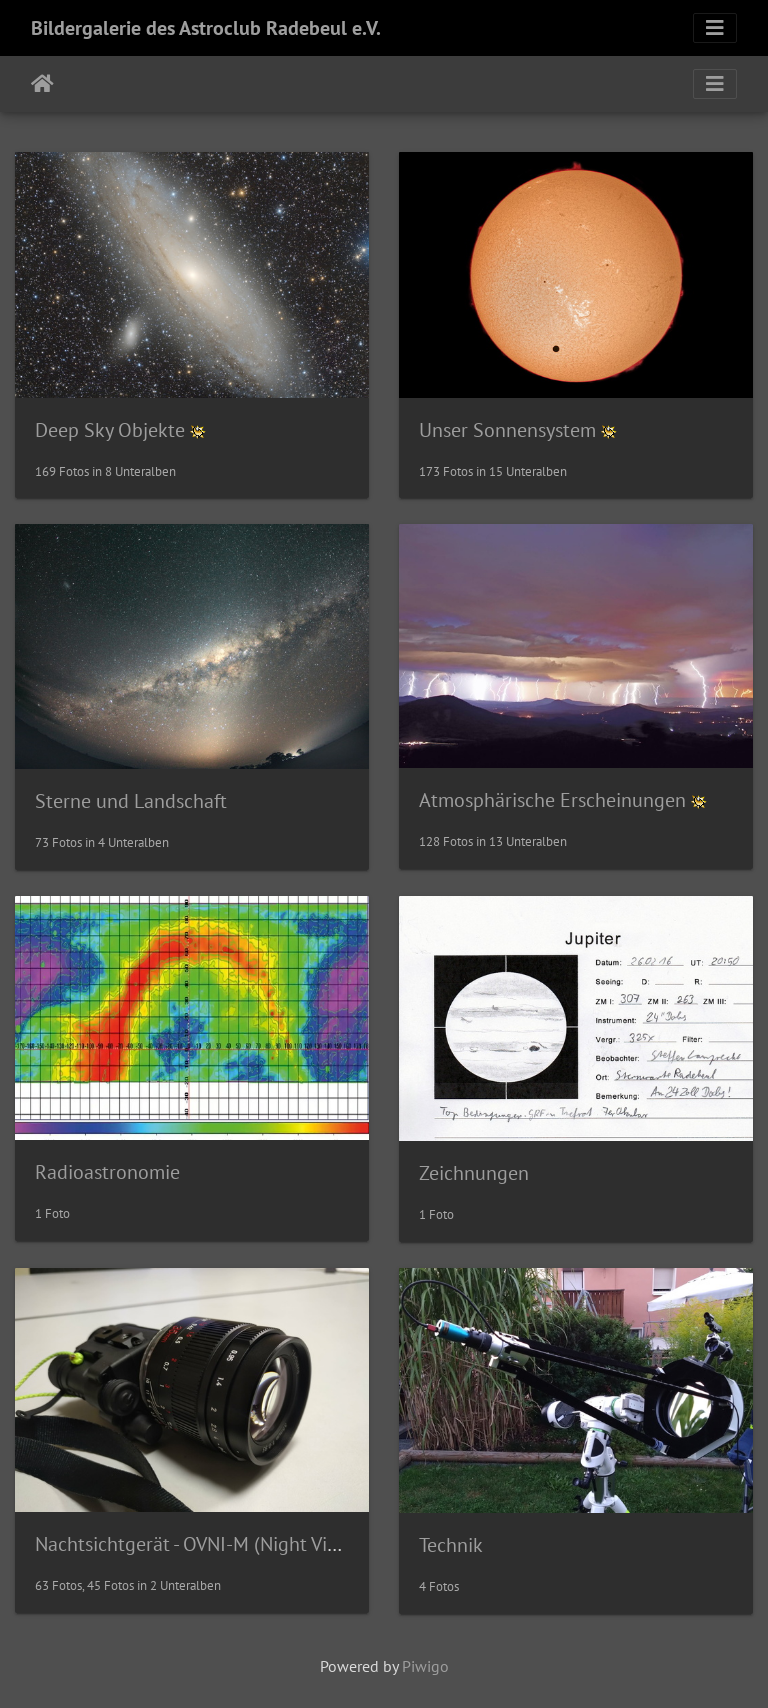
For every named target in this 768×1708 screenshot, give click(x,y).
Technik (451, 1545)
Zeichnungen (474, 1173)
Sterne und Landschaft (131, 801)
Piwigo (425, 1666)
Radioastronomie (107, 1172)
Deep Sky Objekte (110, 430)
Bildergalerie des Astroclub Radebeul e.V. (206, 28)
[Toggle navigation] (715, 28)
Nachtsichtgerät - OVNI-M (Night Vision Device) (232, 1544)
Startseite (42, 84)
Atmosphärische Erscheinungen (552, 800)
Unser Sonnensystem (507, 430)
